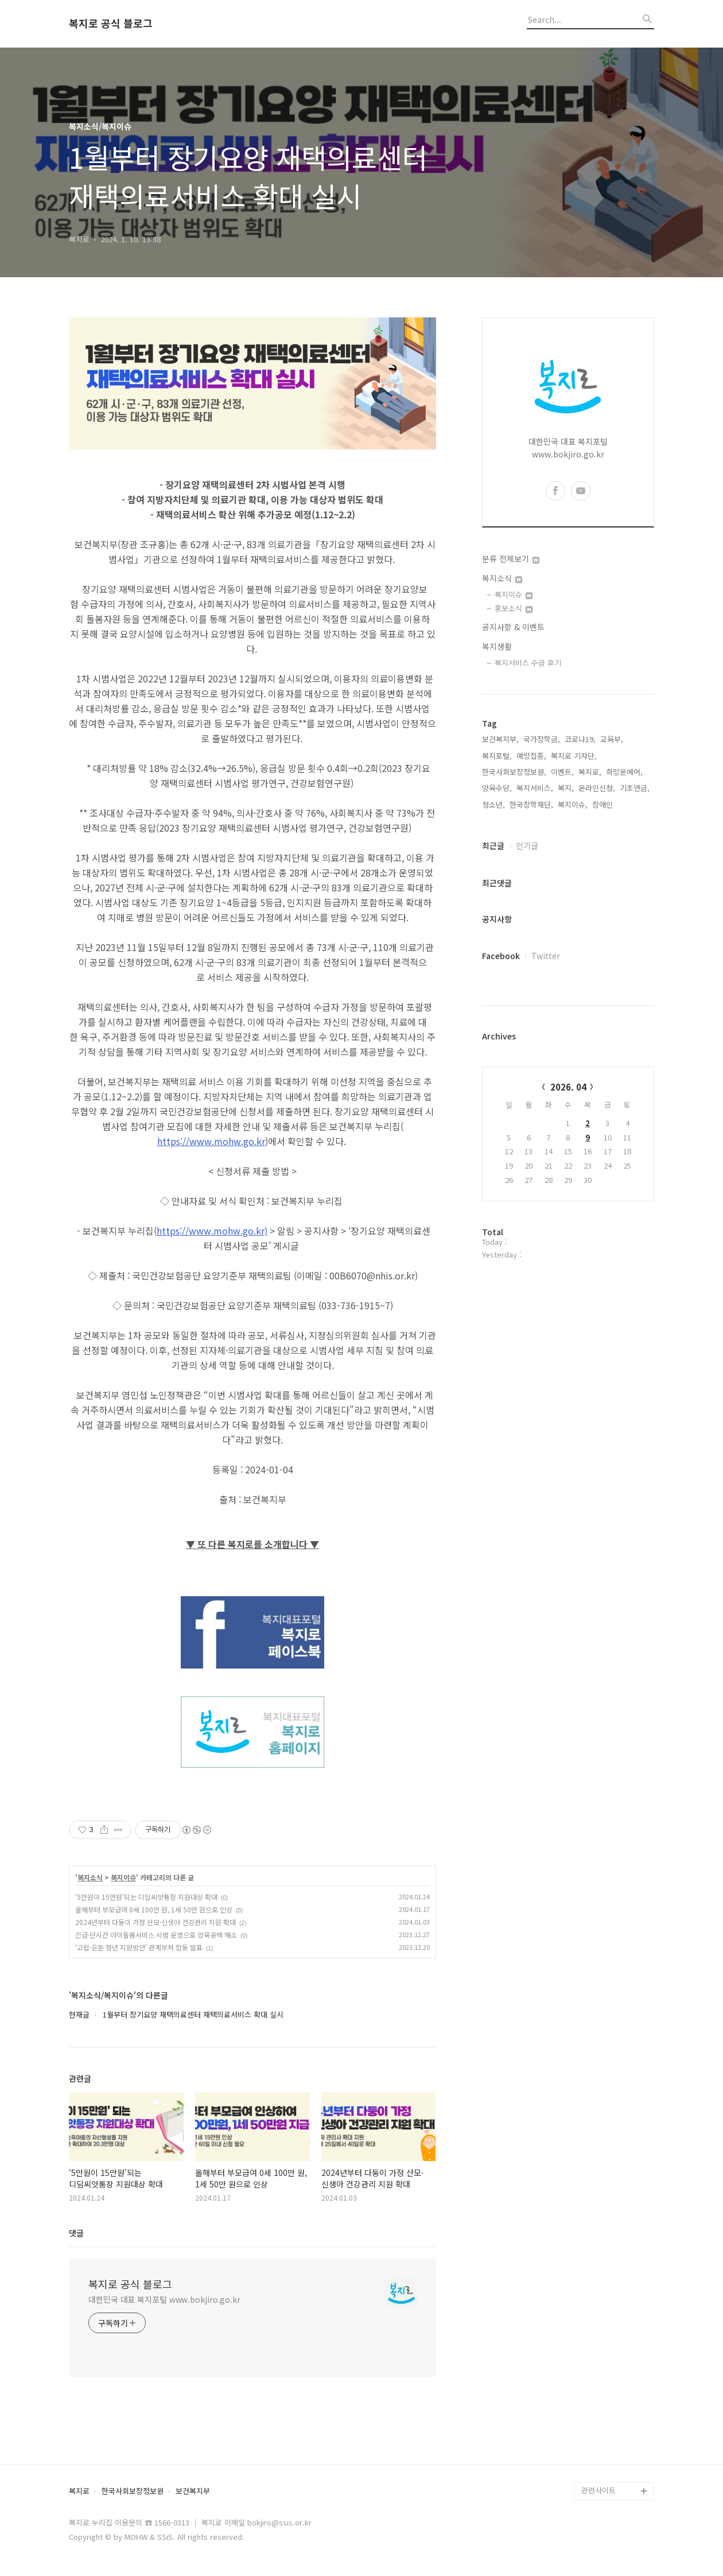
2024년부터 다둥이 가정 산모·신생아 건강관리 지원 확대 (155, 1922)
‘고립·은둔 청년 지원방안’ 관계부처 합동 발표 (139, 1947)
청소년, (493, 804)
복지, (566, 787)
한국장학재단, (531, 804)
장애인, (603, 804)
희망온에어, (624, 771)
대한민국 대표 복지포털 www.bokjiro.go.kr (164, 2299)
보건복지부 (193, 2491)
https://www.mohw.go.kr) (212, 1230)
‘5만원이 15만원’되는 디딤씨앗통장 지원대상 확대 (146, 1897)
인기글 (527, 845)
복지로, (589, 771)
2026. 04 (568, 1087)
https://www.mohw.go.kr (211, 1141)
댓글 (76, 2233)
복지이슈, (573, 804)
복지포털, (497, 755)
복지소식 (90, 1877)
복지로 (79, 2491)
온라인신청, (596, 787)
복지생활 (497, 646)
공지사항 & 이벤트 (513, 627)
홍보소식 (513, 608)
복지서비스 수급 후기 (528, 662)
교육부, (611, 739)
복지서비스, (534, 787)
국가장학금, (541, 739)
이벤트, (562, 771)
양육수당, (497, 787)
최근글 (493, 845)
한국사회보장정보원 (133, 2491)
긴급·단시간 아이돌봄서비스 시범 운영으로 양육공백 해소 (156, 1934)
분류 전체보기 (510, 558)
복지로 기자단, (574, 755)
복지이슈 (123, 1877)
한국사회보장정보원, (514, 771)
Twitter (545, 955)
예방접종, (531, 755)
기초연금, (635, 787)
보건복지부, (500, 739)
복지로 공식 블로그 (111, 23)
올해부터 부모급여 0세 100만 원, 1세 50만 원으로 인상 (153, 1909)
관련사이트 (598, 2490)
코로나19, (580, 739)
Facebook (501, 955)
